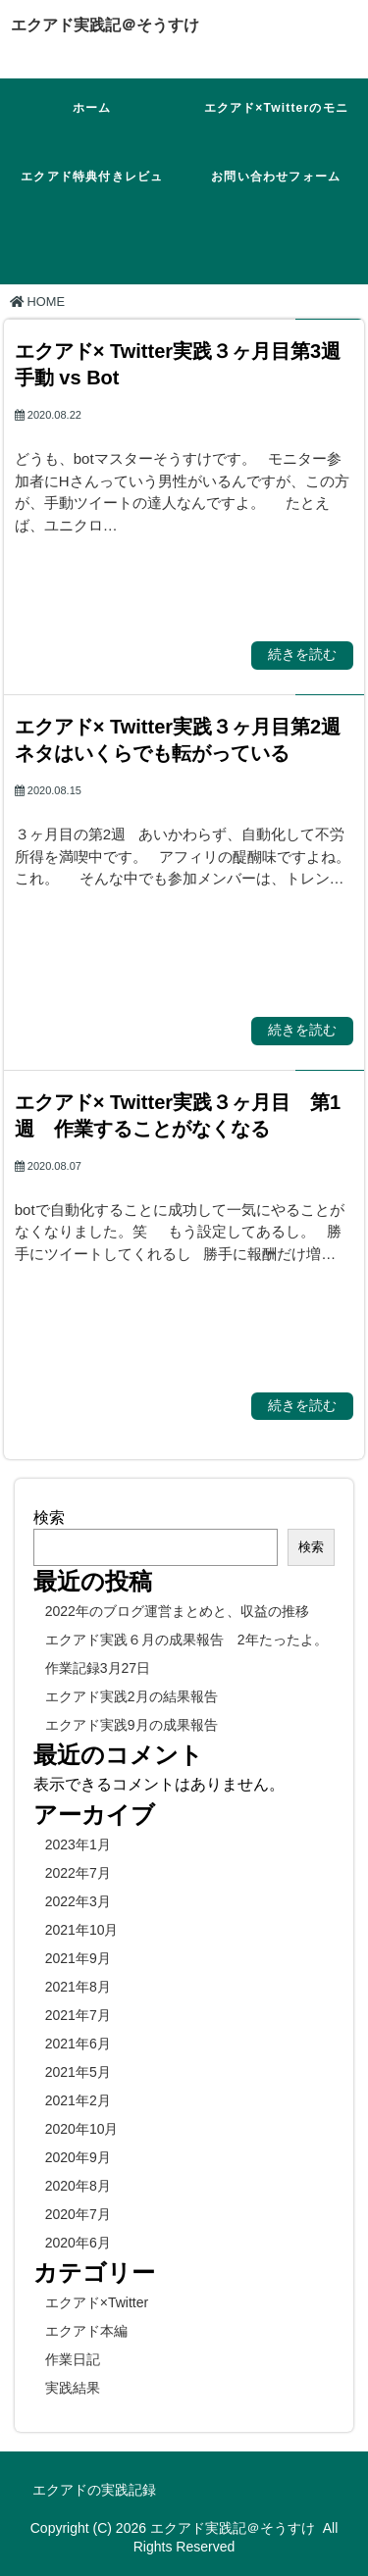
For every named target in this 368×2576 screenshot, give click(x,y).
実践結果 (72, 2388)
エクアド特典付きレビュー (92, 193)
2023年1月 (78, 1844)
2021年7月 (78, 2015)
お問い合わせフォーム (276, 176)
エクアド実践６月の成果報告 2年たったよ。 (186, 1639)
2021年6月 (78, 2043)
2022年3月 (78, 1901)
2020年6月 (78, 2242)
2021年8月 (78, 1987)
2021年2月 (78, 2100)
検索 (49, 1517)
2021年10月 (82, 1930)
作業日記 (72, 2359)
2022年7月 (78, 1873)
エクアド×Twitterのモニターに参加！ (276, 124)
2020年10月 (82, 2129)
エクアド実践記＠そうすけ (105, 25)
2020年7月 (78, 2214)
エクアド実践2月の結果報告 (131, 1696)
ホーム (92, 108)
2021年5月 (78, 2072)
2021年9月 (78, 1958)
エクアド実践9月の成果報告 (131, 1725)
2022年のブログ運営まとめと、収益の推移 (177, 1611)
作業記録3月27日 (97, 1668)
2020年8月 (78, 2186)
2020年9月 (78, 2157)
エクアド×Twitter (96, 2302)
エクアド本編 (86, 2331)
